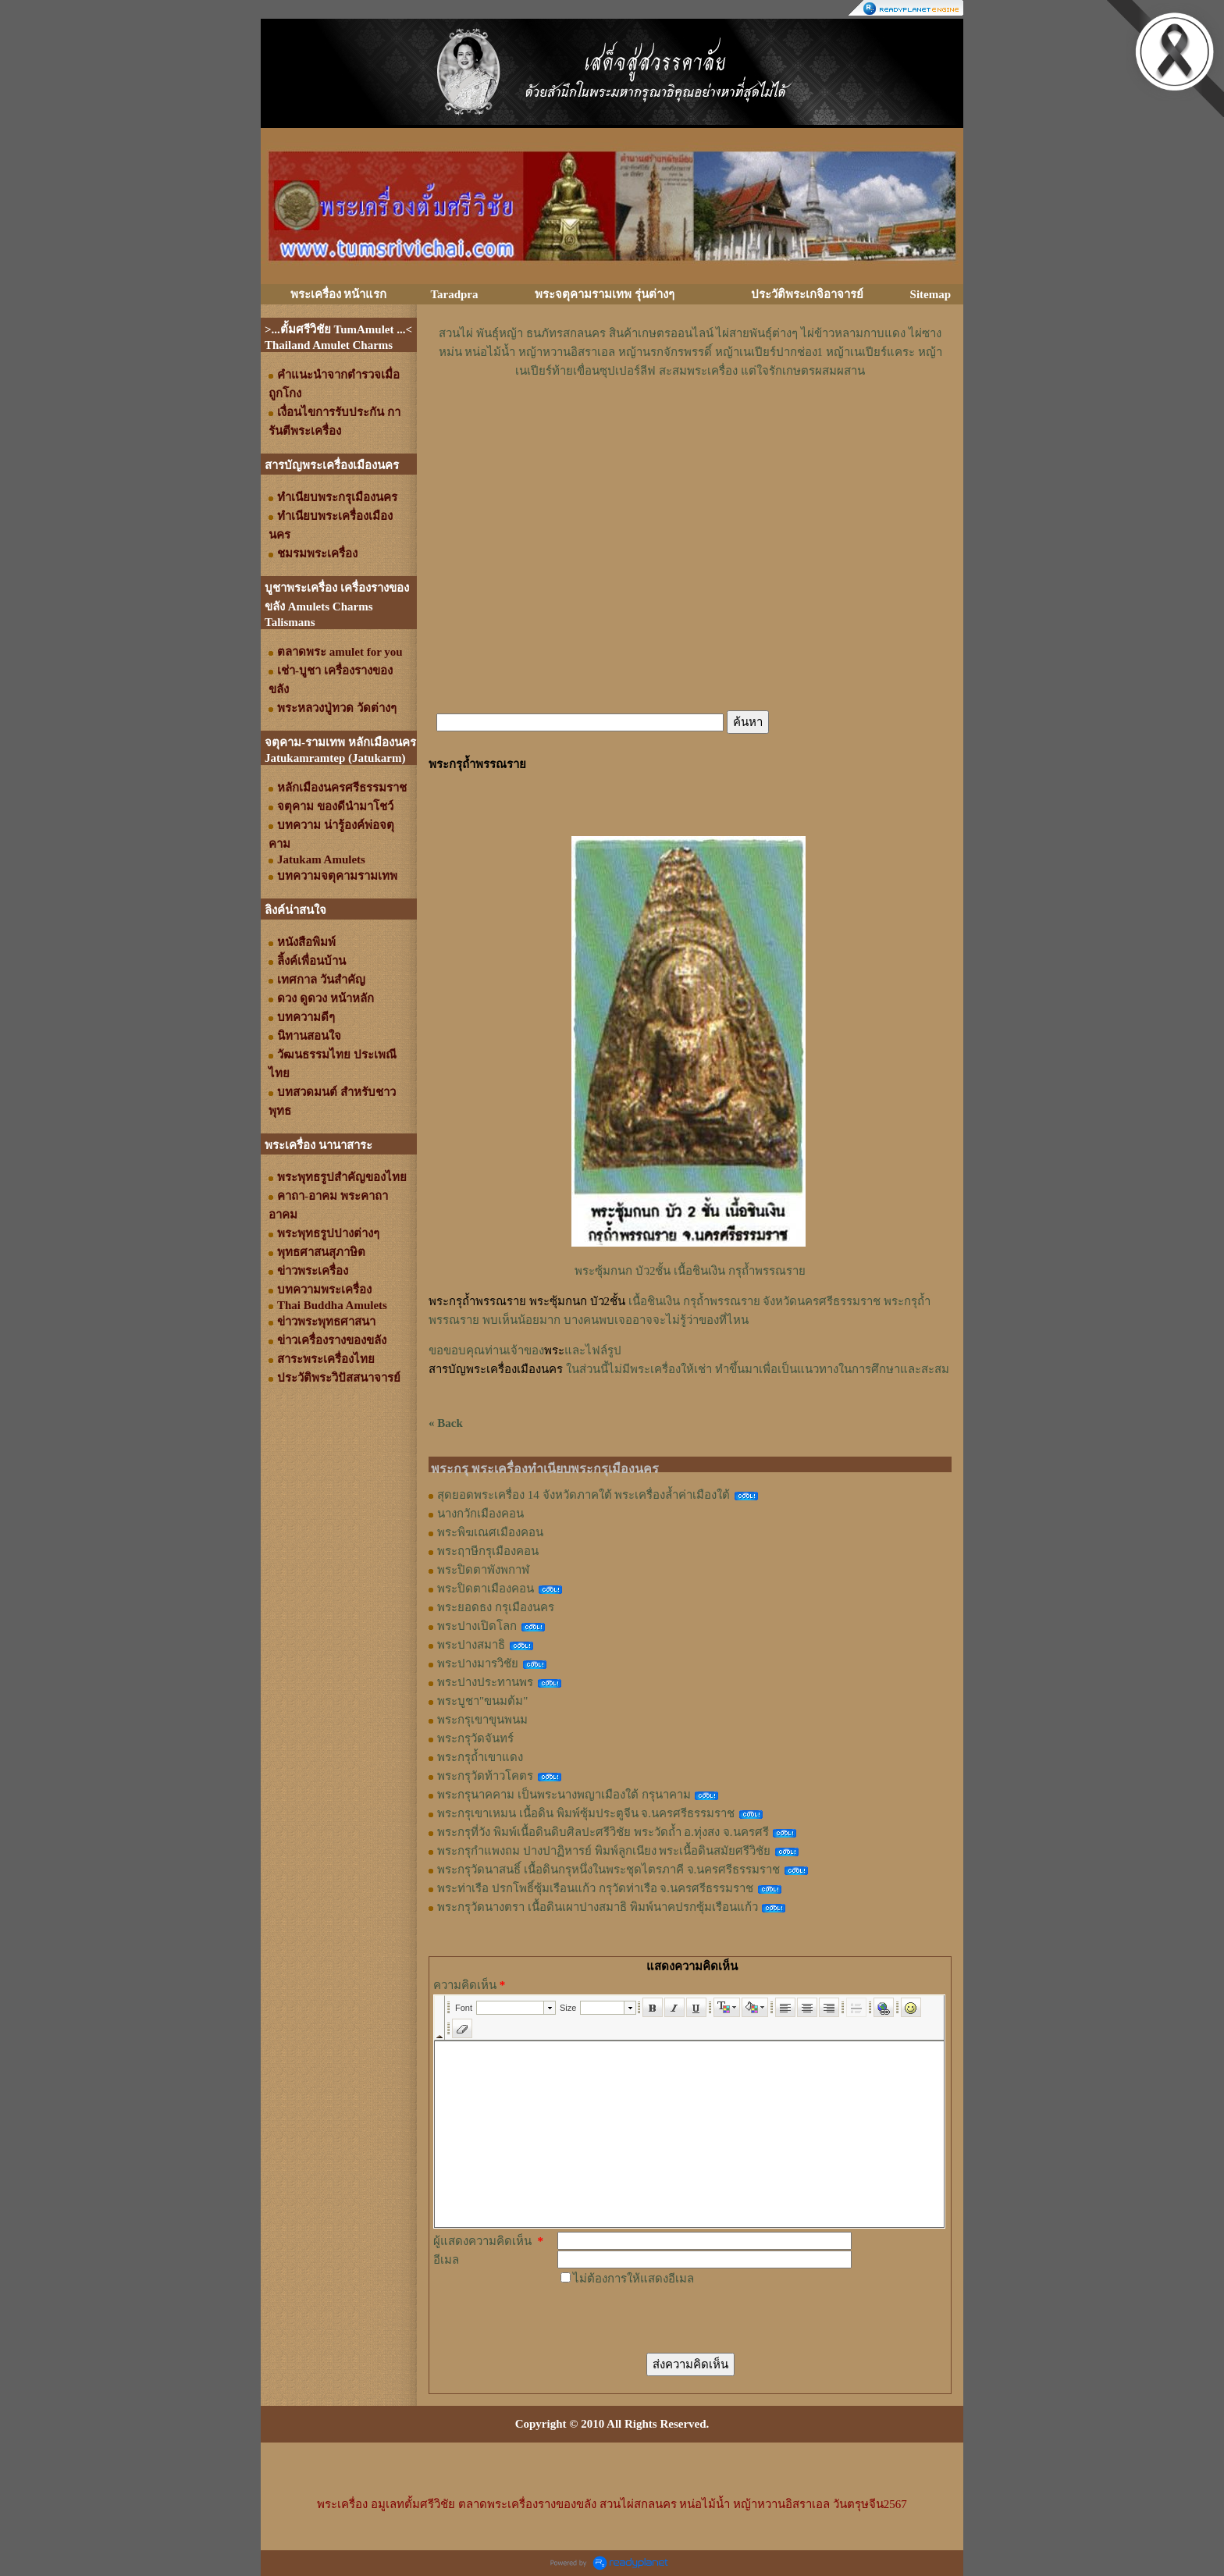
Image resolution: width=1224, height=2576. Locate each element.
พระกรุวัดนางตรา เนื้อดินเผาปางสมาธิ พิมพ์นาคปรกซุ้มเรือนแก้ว (597, 1907)
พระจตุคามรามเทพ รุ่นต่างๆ (604, 294)
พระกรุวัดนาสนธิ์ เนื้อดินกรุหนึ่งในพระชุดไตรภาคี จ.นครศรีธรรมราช (608, 1869)
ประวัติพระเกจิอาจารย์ (807, 294)
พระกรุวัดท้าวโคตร (485, 1776)
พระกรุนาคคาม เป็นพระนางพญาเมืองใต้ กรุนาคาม (564, 1794)
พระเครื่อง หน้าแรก (338, 294)
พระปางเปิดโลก (477, 1626)
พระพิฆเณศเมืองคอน (490, 1532)
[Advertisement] (690, 427)
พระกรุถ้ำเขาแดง (480, 1757)
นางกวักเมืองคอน (480, 1513)
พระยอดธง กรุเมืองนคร (495, 1607)
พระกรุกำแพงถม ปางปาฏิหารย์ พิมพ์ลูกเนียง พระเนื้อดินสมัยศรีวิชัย (603, 1851)
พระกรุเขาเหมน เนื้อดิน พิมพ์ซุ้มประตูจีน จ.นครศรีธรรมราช (586, 1813)
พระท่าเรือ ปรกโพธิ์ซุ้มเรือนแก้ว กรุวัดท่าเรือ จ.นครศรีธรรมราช (595, 1888)
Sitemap (931, 294)
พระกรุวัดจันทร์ (475, 1738)
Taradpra (454, 294)
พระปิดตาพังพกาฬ (483, 1570)
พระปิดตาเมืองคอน (485, 1588)
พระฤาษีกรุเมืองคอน (488, 1551)
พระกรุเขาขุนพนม (482, 1719)
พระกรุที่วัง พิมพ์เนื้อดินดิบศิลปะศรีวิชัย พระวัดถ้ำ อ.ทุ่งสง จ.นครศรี (603, 1832)
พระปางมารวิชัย (477, 1663)
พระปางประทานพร (485, 1682)
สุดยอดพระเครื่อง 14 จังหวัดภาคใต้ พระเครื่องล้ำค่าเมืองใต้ (583, 1495)
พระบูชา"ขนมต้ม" (482, 1701)
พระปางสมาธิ (471, 1644)
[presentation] (676, 2318)
